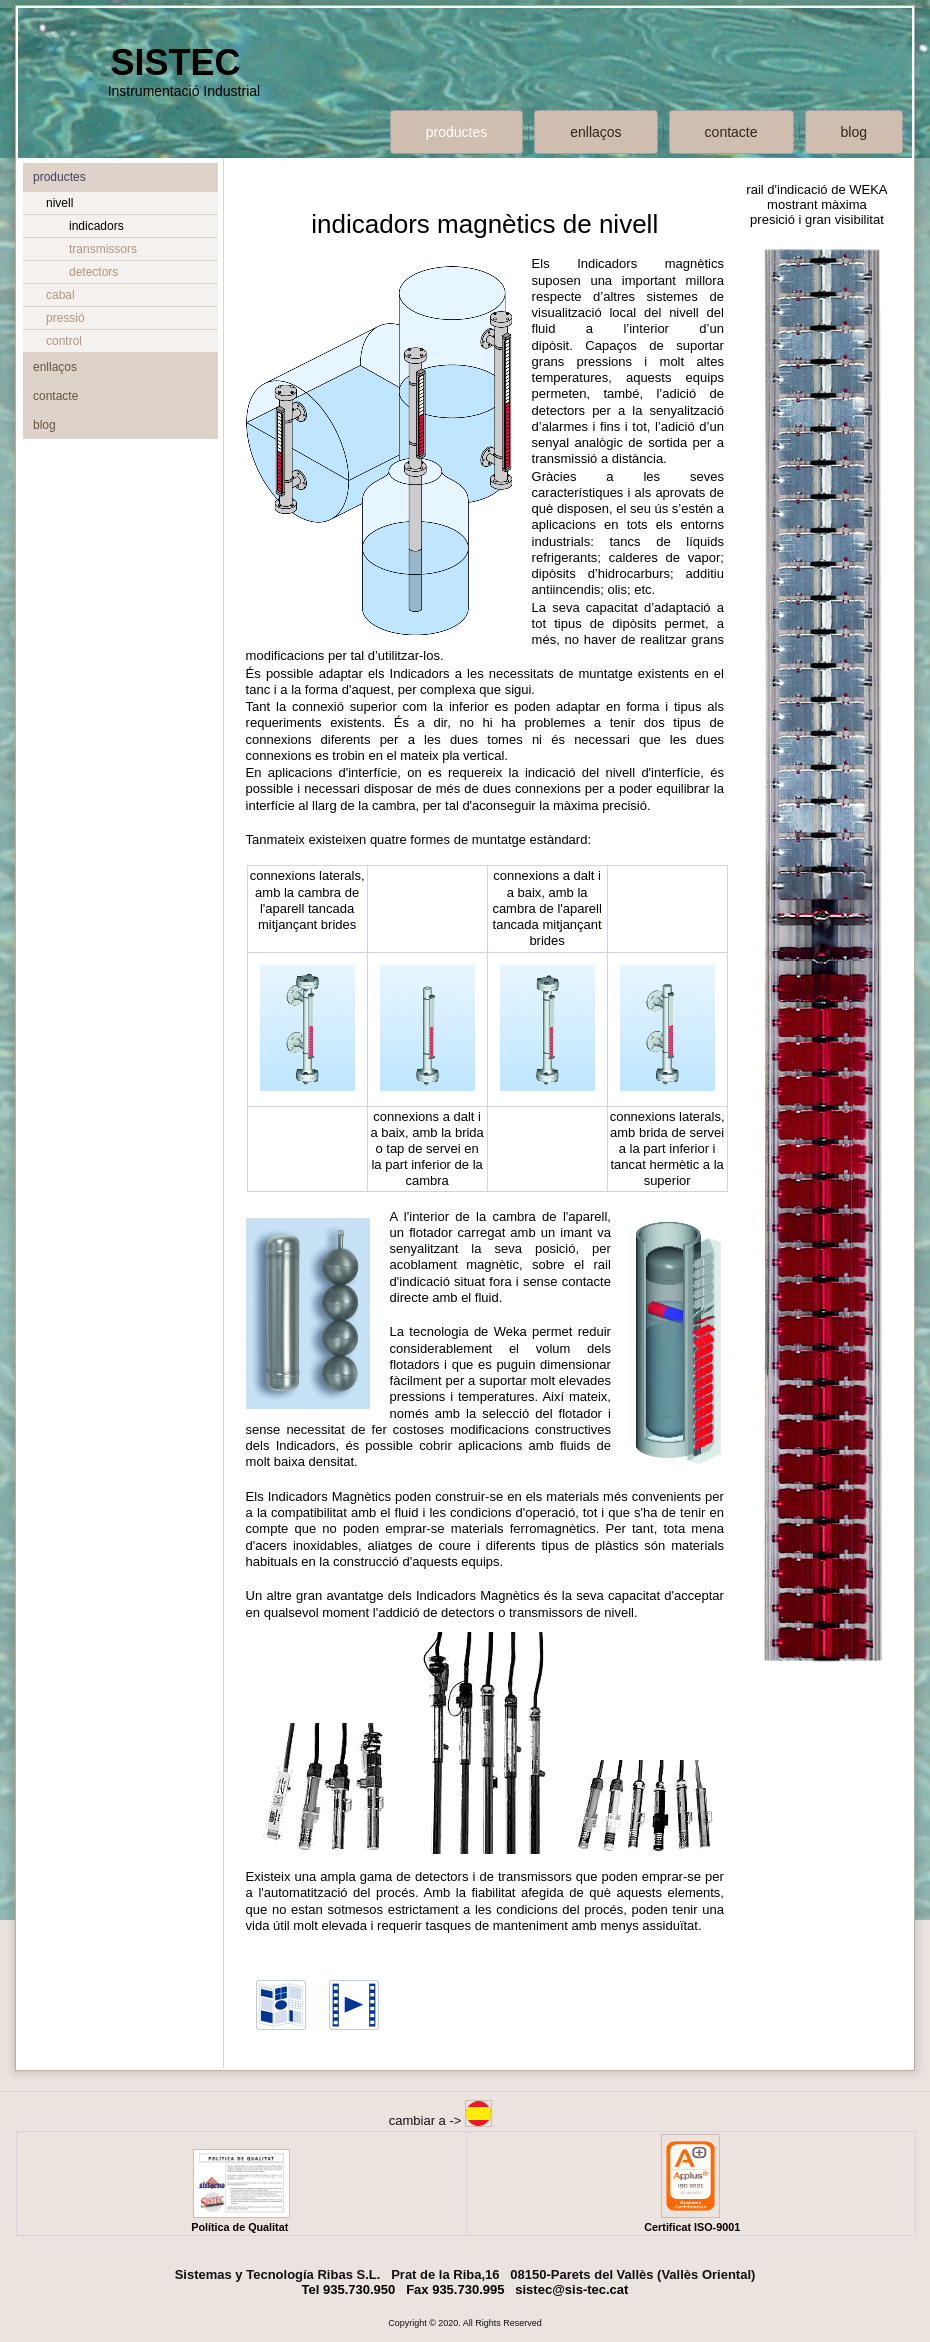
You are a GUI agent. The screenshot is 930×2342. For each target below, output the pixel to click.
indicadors (96, 226)
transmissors (103, 249)
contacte (731, 132)
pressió (65, 318)
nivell (59, 203)
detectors (93, 272)
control (64, 341)
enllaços (595, 132)
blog (854, 132)
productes (456, 132)
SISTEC (175, 62)
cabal (60, 295)
